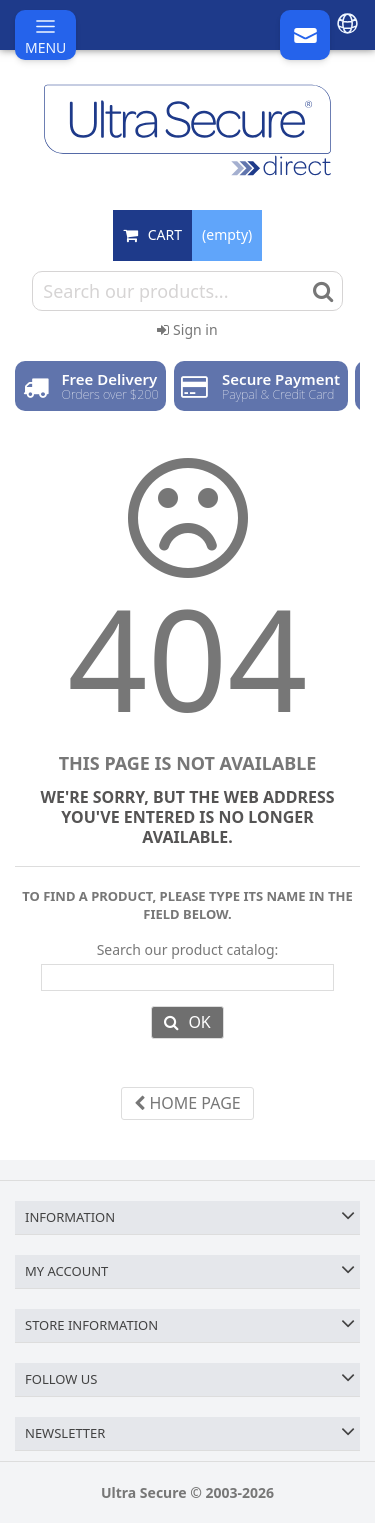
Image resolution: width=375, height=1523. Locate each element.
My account (66, 1271)
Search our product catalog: (188, 950)
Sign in (187, 329)
